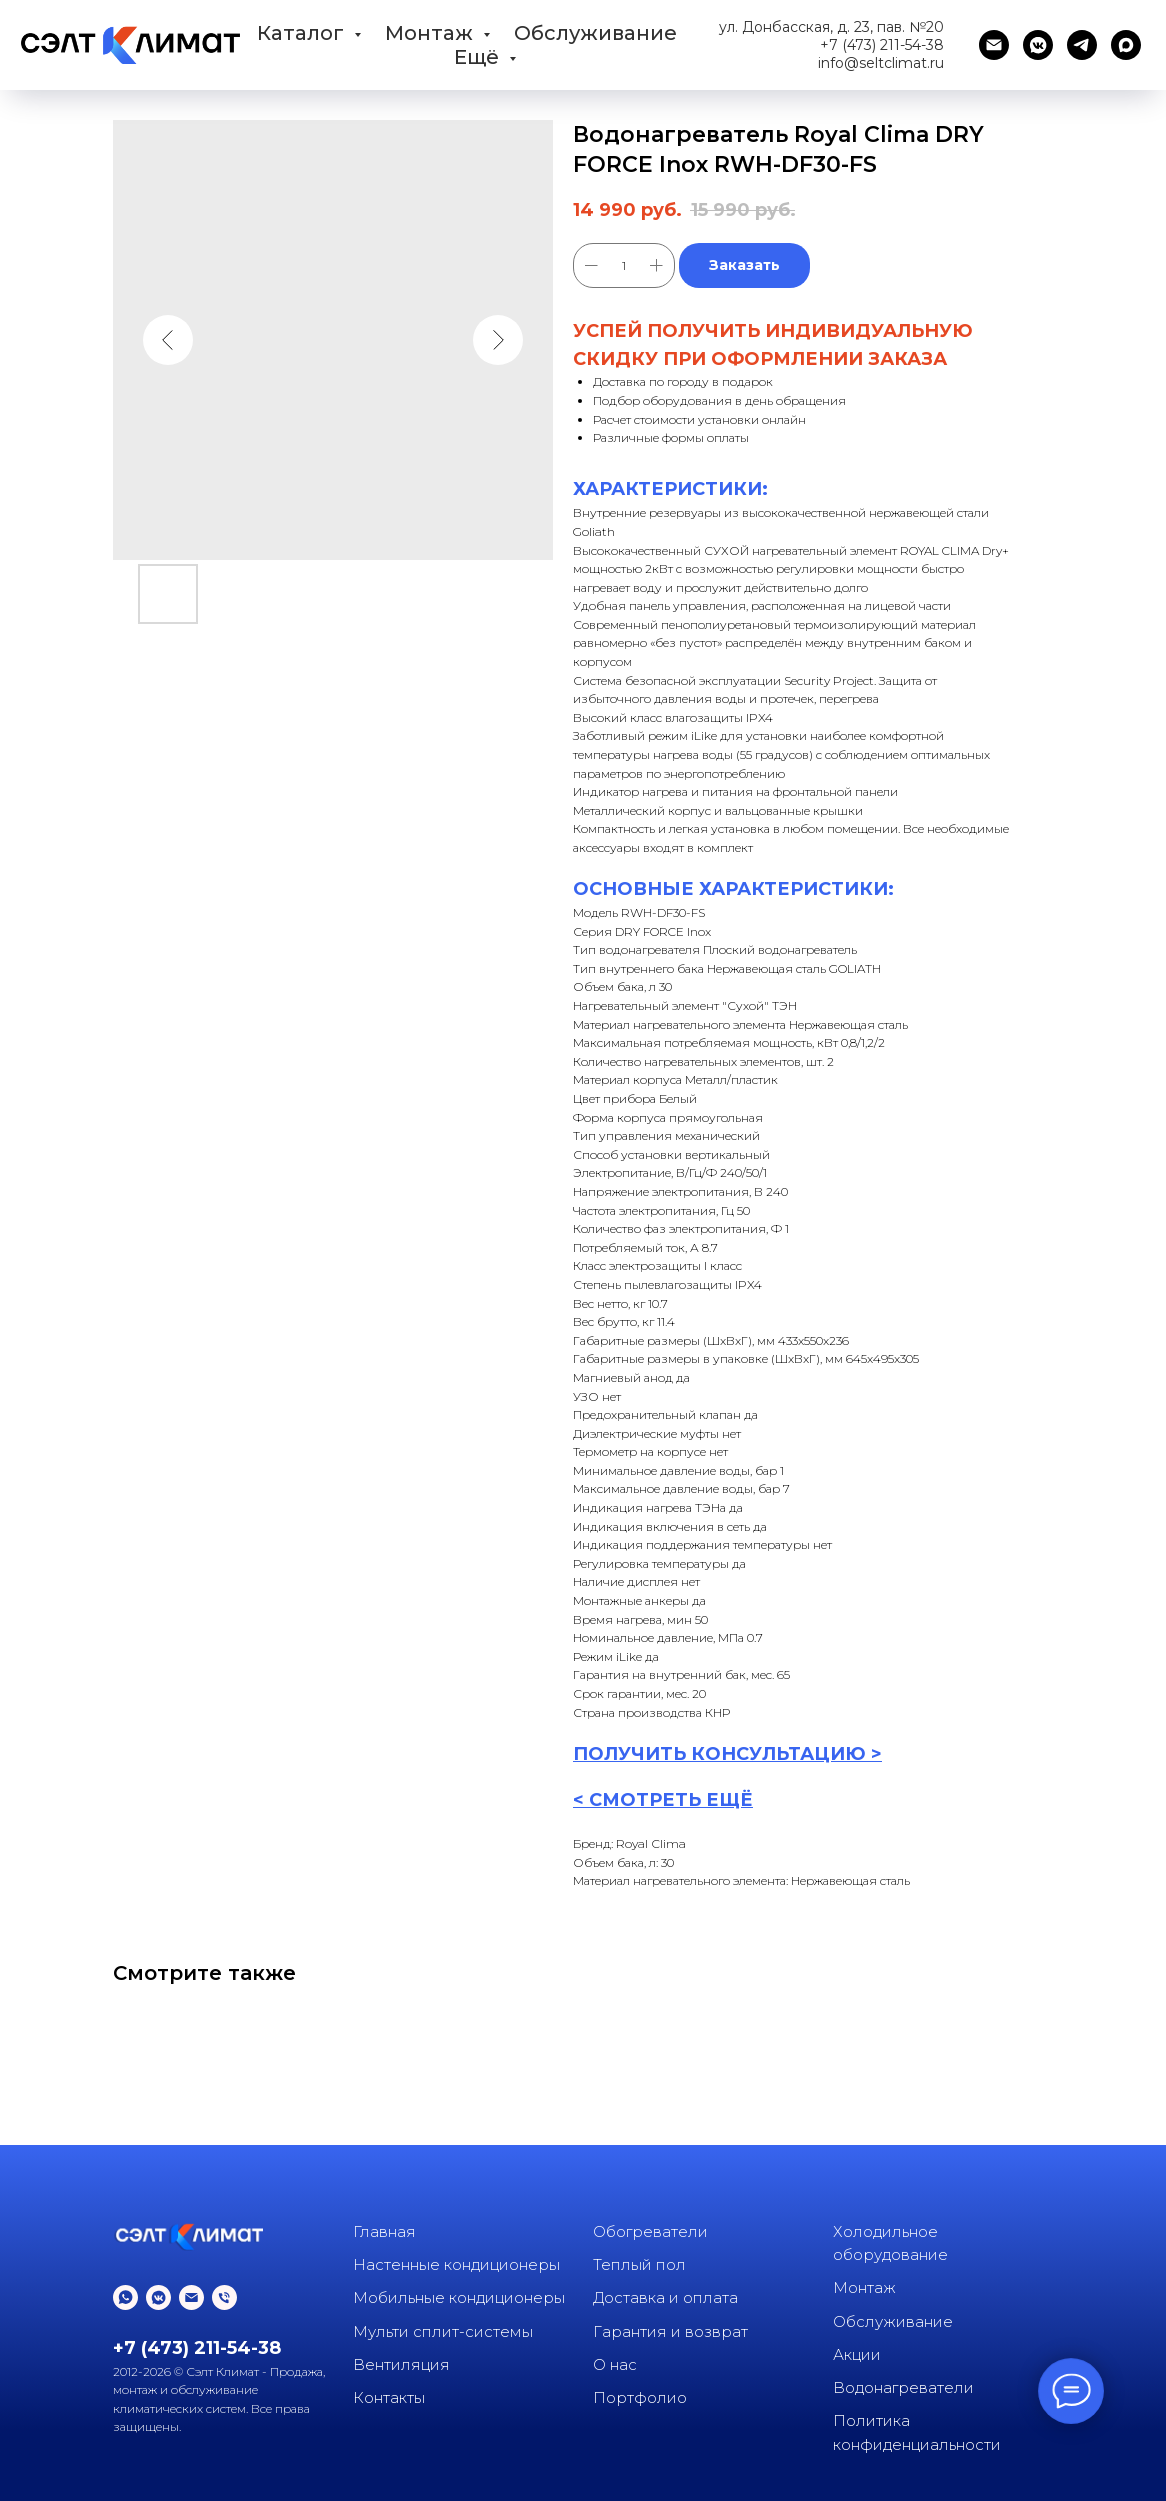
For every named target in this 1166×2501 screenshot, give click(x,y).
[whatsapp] (125, 2297)
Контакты (389, 2397)
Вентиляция (401, 2364)
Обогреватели (650, 2231)
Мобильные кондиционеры (459, 2297)
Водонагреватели (903, 2387)
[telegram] (1082, 45)
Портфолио (640, 2397)
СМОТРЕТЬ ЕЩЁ (671, 1800)
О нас (615, 2364)
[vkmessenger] (1038, 45)
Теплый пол (639, 2264)
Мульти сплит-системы (443, 2331)
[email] (994, 45)
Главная (384, 2231)
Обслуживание (595, 33)
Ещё (479, 57)
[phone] (224, 2297)
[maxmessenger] (1126, 45)
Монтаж (431, 33)
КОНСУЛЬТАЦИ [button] (768, 1754)
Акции (857, 2354)
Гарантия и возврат (670, 2331)
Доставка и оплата (665, 2297)
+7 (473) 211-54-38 (882, 45)
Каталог (303, 33)
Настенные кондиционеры (456, 2264)
